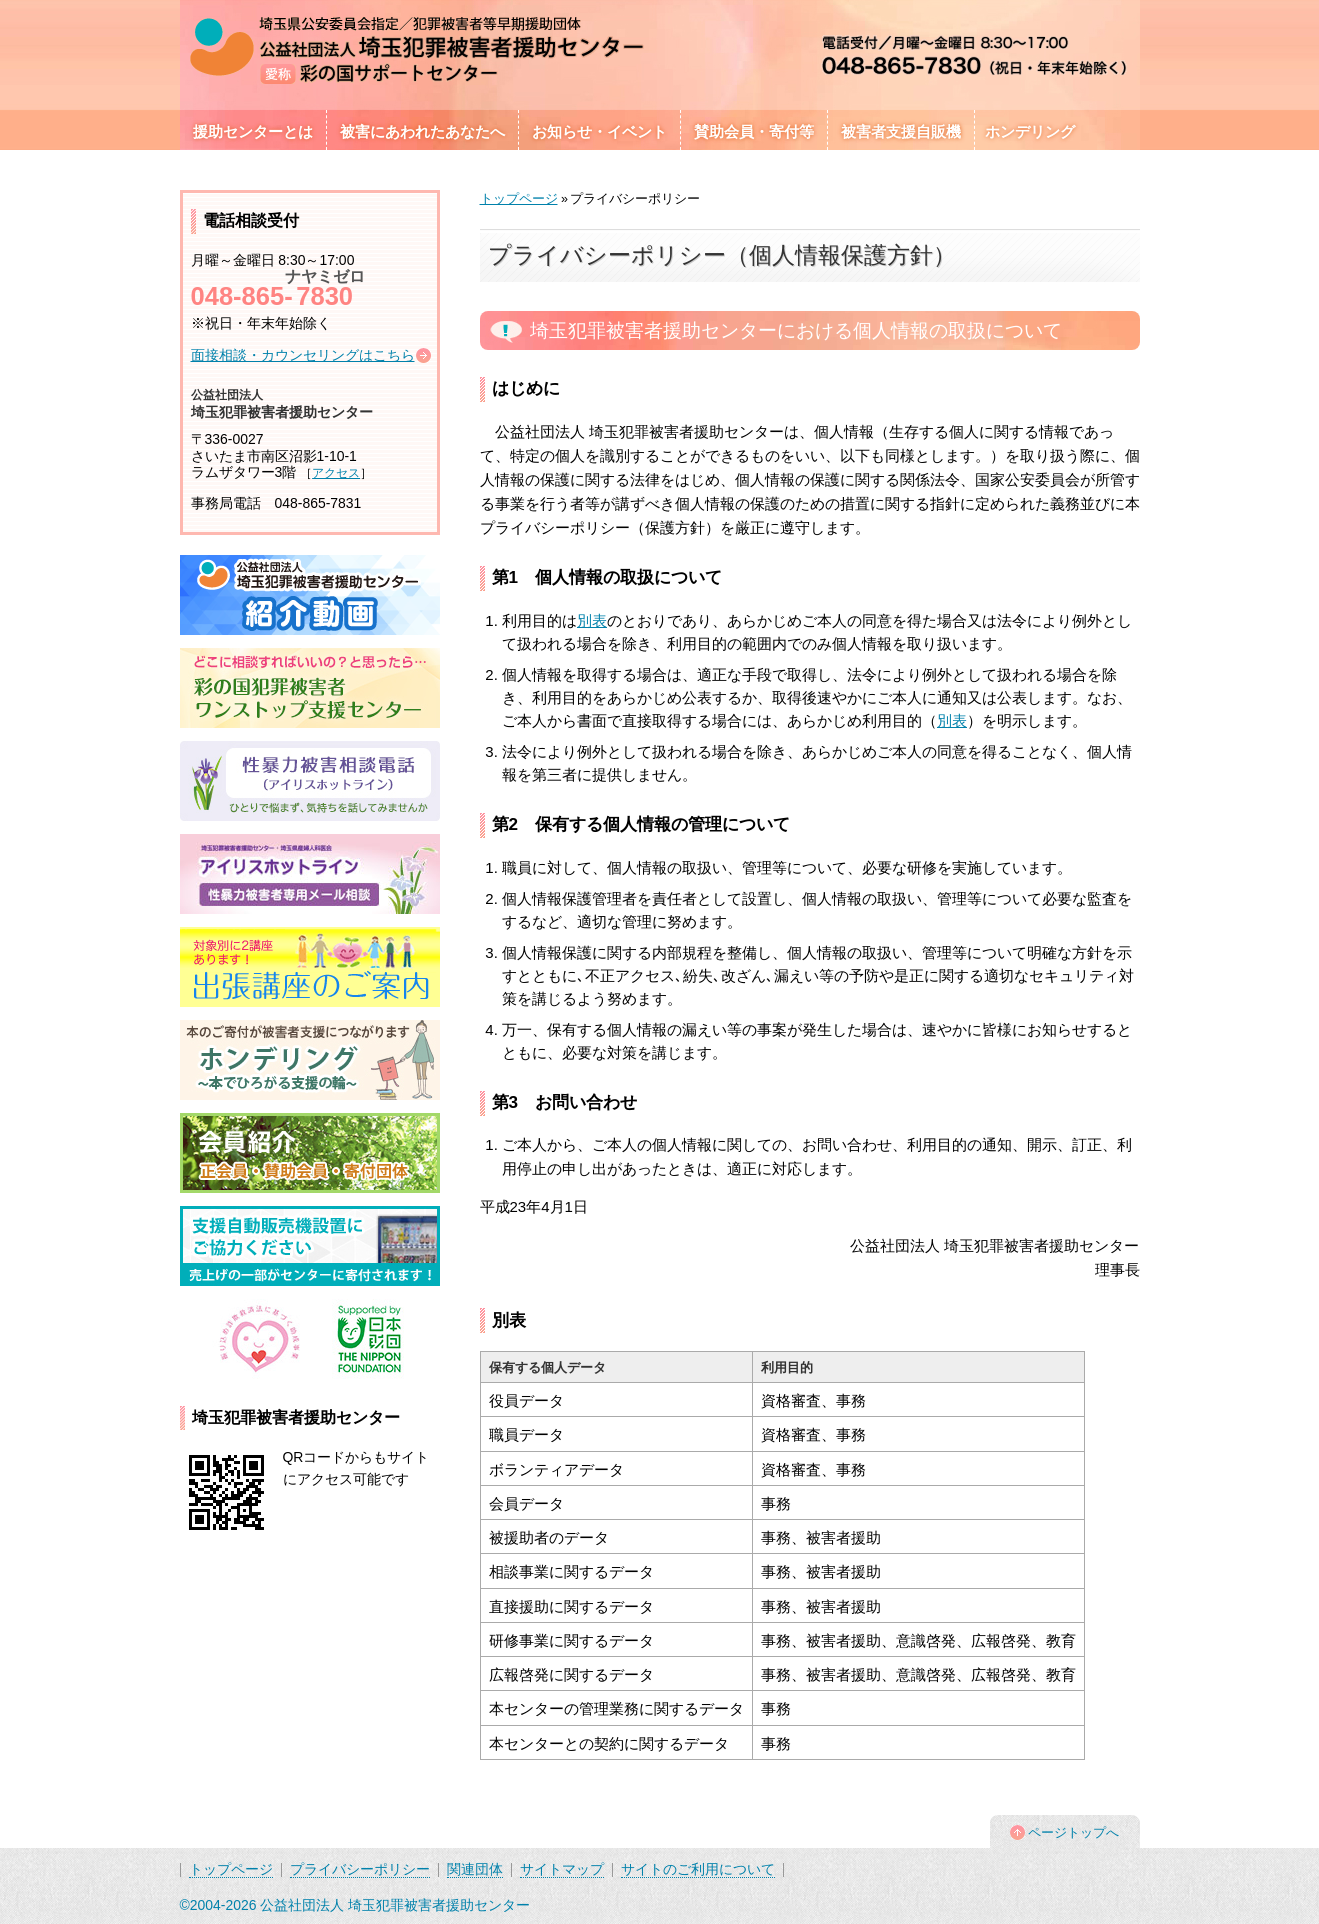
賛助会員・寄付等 (754, 131)
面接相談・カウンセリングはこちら (303, 355)
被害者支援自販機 (901, 131)
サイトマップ (562, 1869)
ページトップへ (1073, 1832)
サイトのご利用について (698, 1869)
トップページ (519, 199)
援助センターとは (253, 131)
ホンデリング (1030, 131)
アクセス (336, 473)
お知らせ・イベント (599, 131)
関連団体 (475, 1869)
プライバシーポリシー (360, 1869)
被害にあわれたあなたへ (422, 131)
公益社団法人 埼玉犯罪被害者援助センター (395, 1905)
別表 (592, 620)
